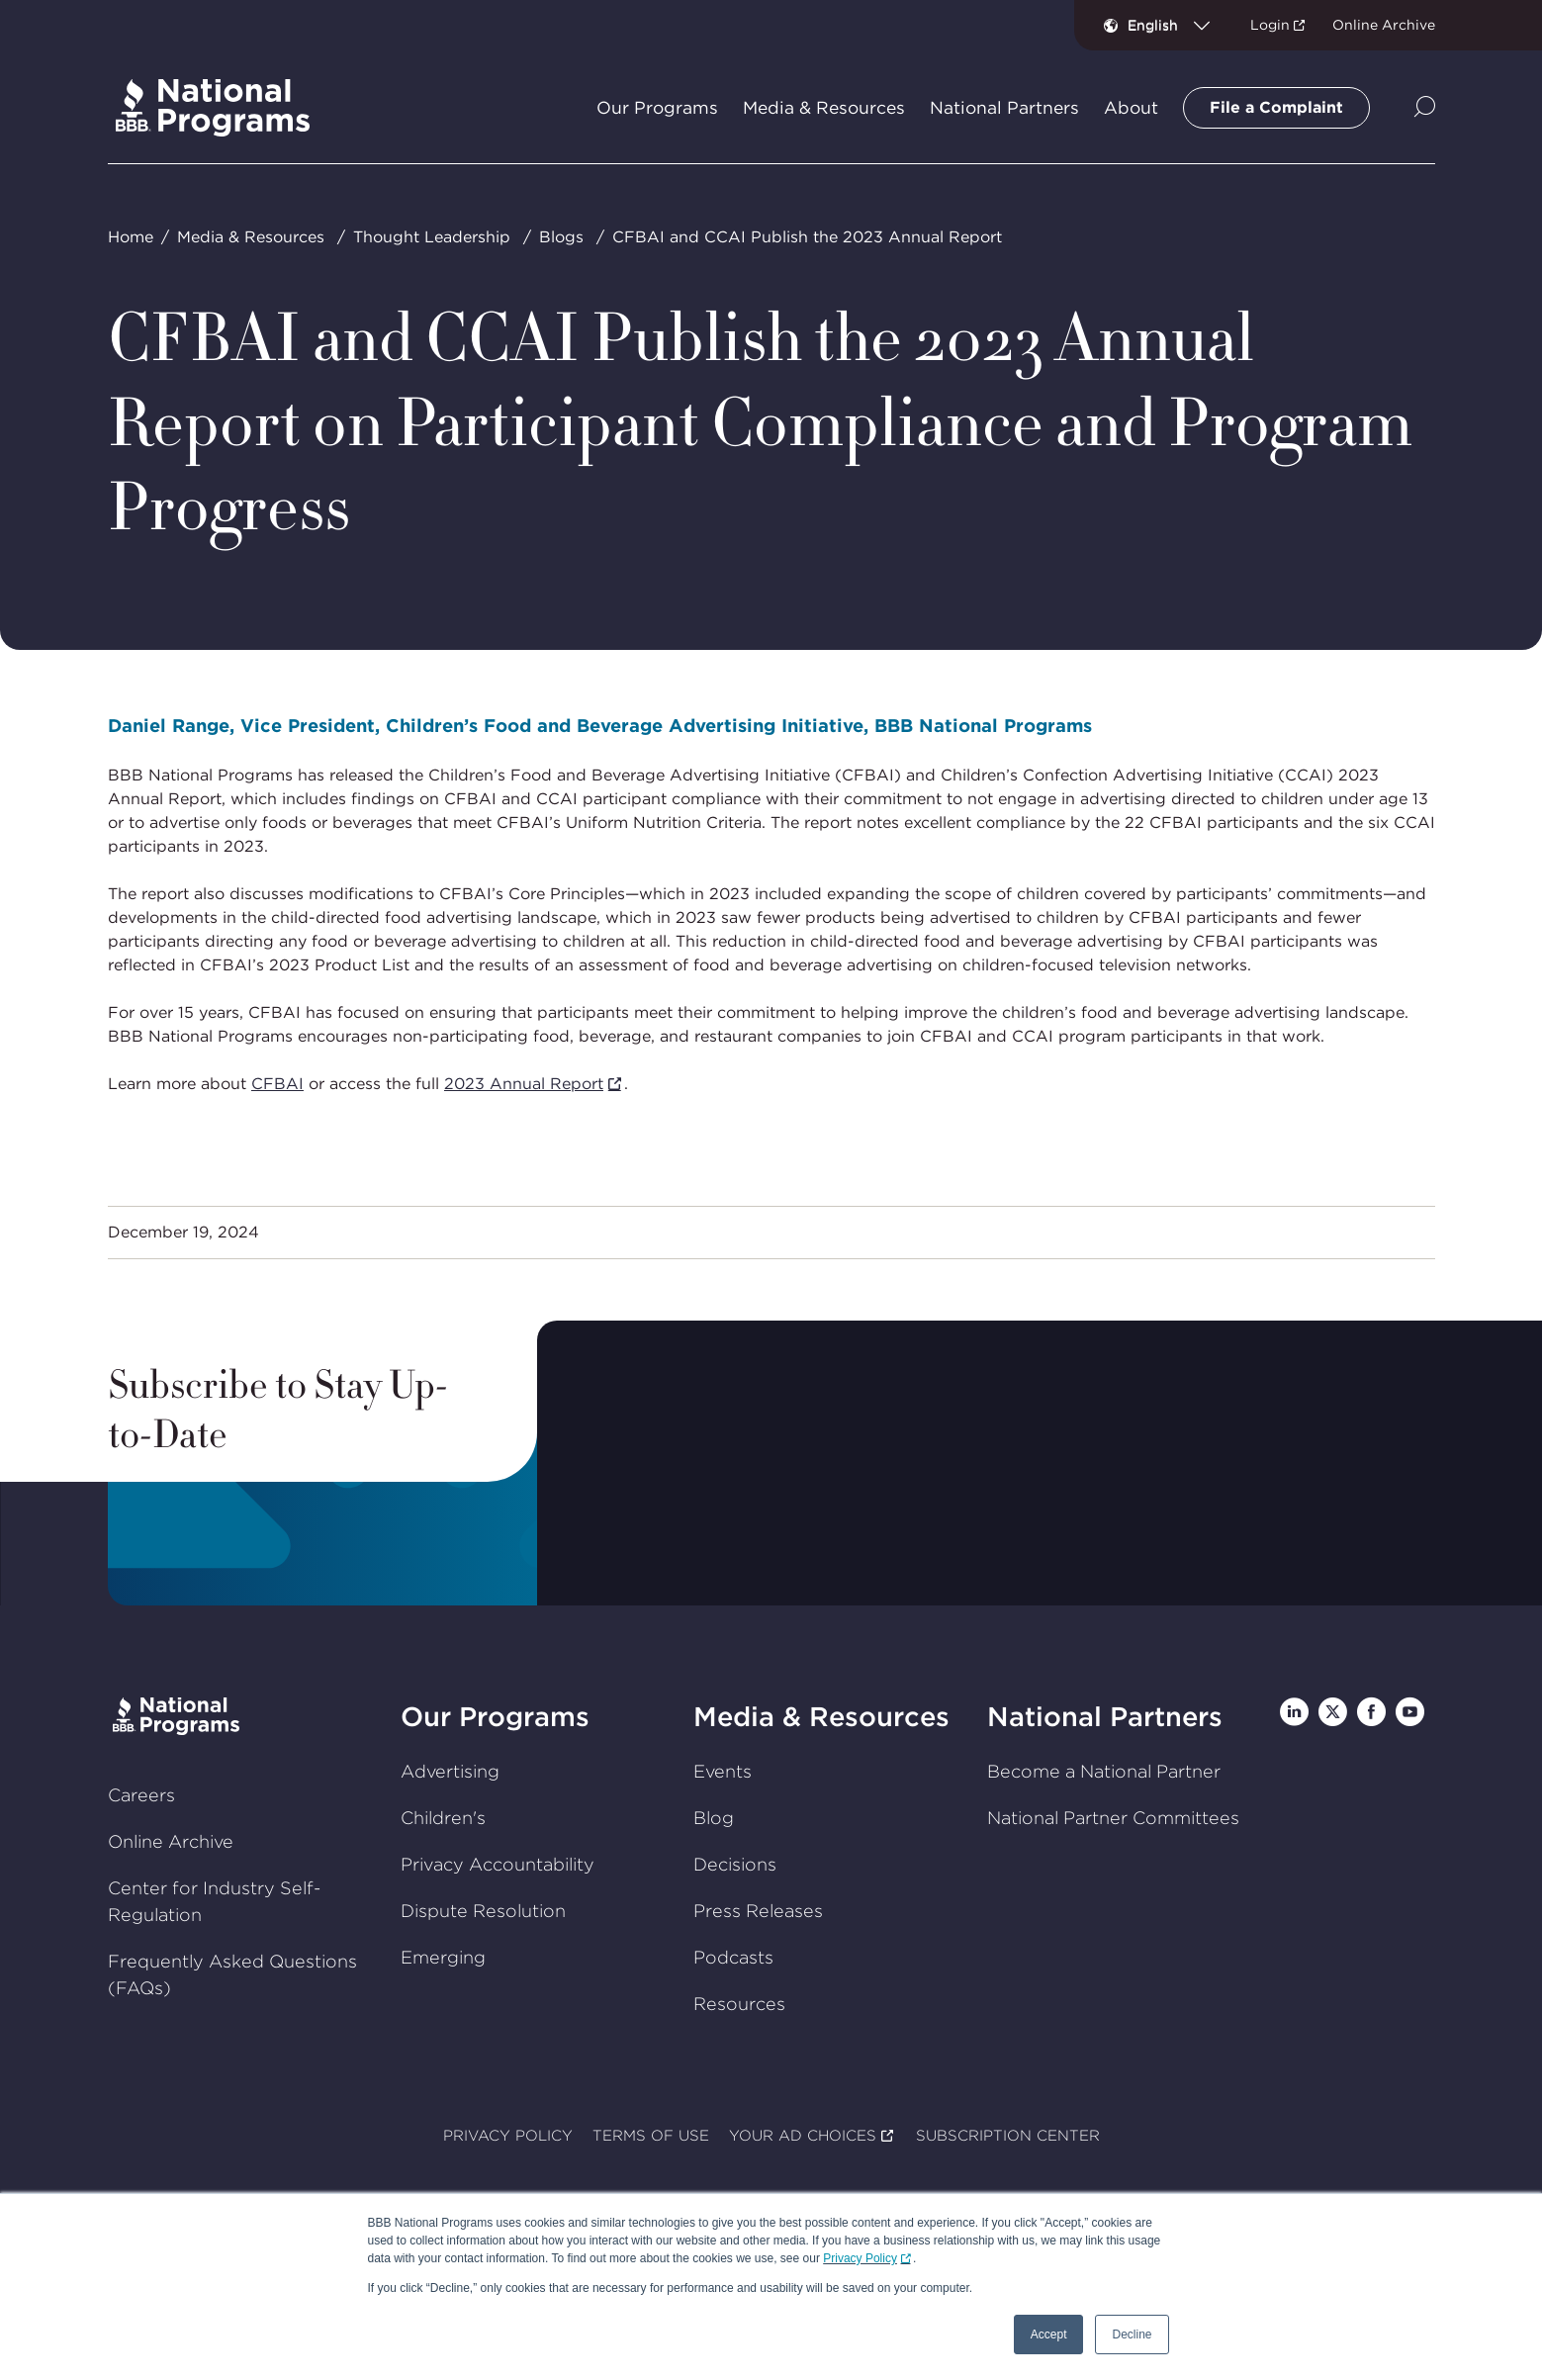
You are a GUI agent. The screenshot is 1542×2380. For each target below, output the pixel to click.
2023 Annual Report (522, 1082)
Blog (713, 1817)
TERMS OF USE (650, 2137)
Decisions (734, 1864)
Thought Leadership (430, 237)
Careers (140, 1795)
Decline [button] (1131, 2334)
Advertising (450, 1771)
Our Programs (495, 1716)
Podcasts (733, 1957)
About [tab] (1131, 108)
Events (722, 1771)
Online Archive (1383, 25)
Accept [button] (1049, 2334)
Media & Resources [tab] (824, 108)
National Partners (1104, 1716)
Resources (739, 2003)
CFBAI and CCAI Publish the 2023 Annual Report (806, 237)
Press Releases (758, 1910)
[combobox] (1176, 25)
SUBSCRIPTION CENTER (1007, 2137)
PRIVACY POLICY (508, 2137)
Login (1270, 25)
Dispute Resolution (483, 1910)
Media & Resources (249, 237)
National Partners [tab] (1004, 108)
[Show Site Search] (1425, 108)
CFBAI (276, 1082)
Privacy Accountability (497, 1864)
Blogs (560, 237)
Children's (443, 1817)
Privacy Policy (860, 2258)
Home (129, 237)
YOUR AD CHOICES (802, 2137)
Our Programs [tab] (657, 108)
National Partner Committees (1112, 1817)
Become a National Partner (1103, 1771)
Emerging (443, 1957)
